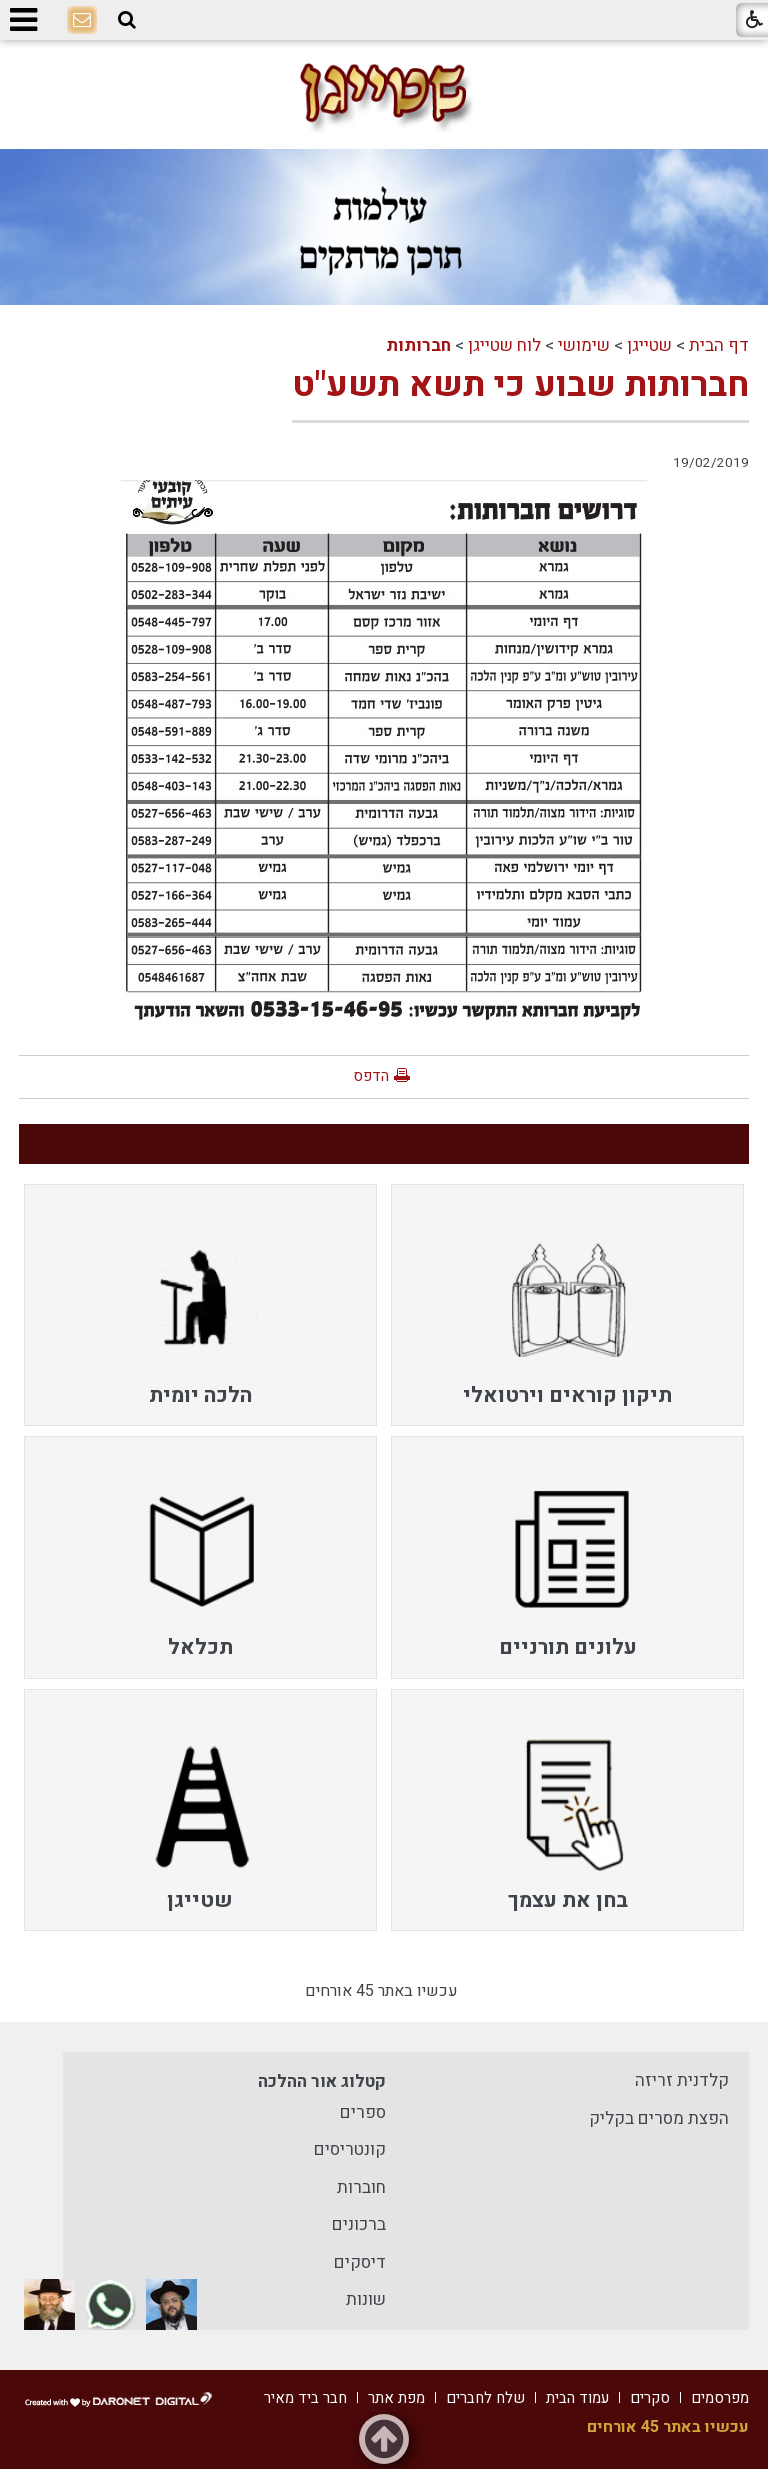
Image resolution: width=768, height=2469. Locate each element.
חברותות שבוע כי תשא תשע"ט (520, 385)
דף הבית (719, 345)
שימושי (584, 345)
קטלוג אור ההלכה (322, 2081)
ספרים (363, 2112)
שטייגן (649, 345)
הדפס (371, 1076)
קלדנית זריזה (682, 2080)
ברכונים (359, 2224)
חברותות (418, 345)
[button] (127, 20)
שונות (366, 2299)
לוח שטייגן (504, 345)
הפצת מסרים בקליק (659, 2118)
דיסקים (360, 2262)
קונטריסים (350, 2149)
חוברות (361, 2187)
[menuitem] (567, 1305)
